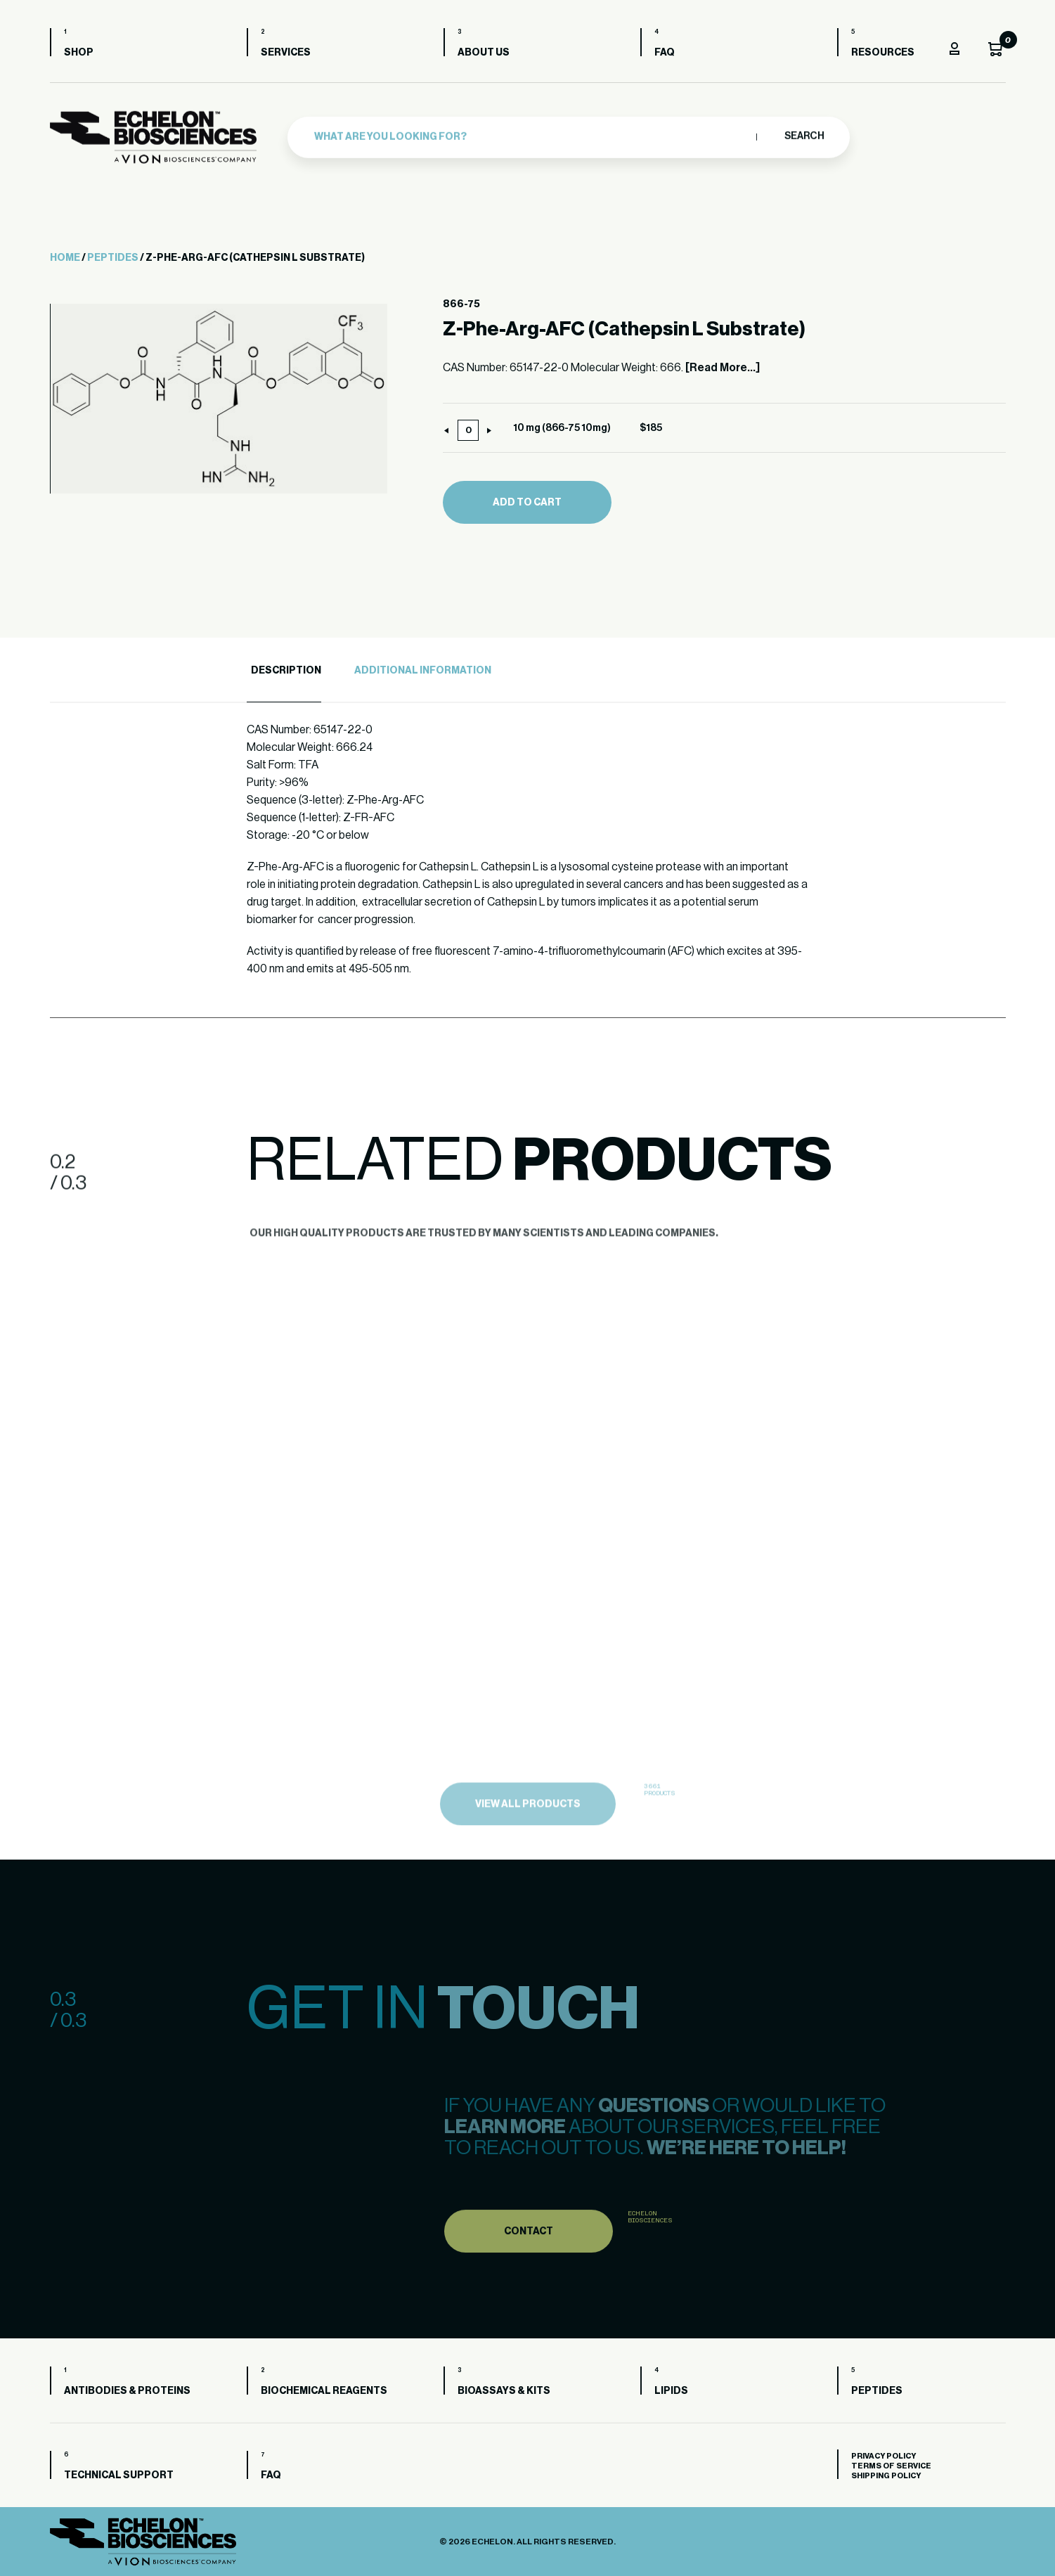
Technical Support (119, 2475)
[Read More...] (722, 367)
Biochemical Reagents (324, 2391)
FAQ (664, 53)
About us (484, 53)
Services (286, 53)
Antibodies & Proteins (127, 2391)
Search (803, 134)
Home (65, 258)
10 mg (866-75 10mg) (562, 428)
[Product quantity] (468, 430)
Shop (78, 53)
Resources (882, 53)
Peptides (112, 258)
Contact (528, 2257)
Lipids (671, 2391)
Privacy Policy (883, 2456)
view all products (528, 1832)
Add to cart (527, 503)
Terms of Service (891, 2466)
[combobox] (531, 135)
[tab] (284, 671)
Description (286, 671)
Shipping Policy (886, 2476)
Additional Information (422, 671)
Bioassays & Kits (504, 2391)
